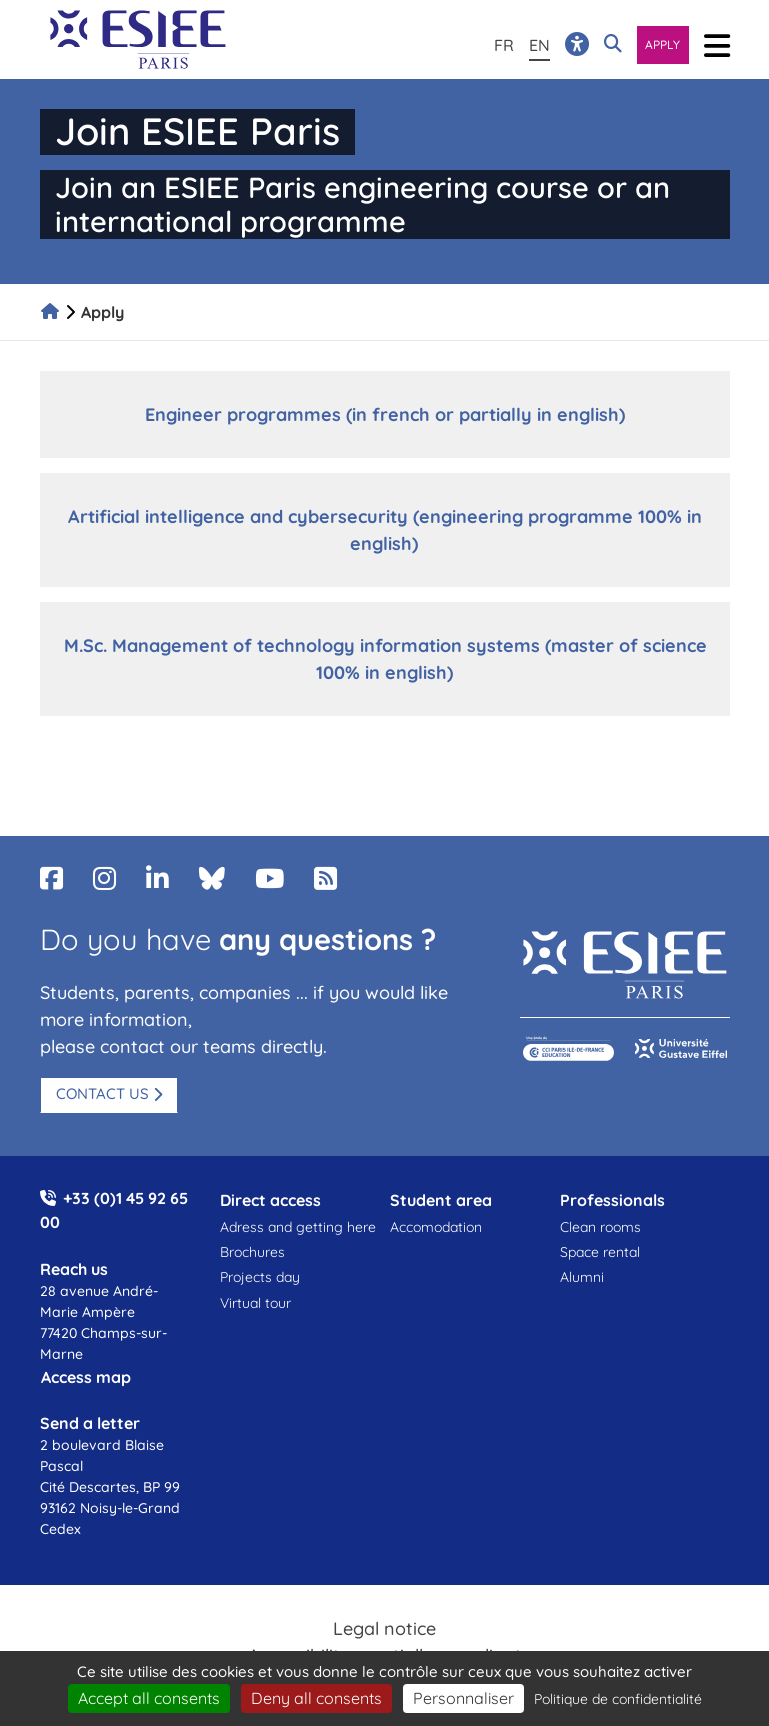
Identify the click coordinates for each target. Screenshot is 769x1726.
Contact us (102, 1093)
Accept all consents (149, 1698)
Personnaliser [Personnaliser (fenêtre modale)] (463, 1698)
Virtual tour (255, 1303)
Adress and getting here (298, 1227)
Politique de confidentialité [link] (618, 1699)
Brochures (252, 1252)
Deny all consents (316, 1698)
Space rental (600, 1252)
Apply (662, 44)
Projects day (260, 1277)
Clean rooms (600, 1227)
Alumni (582, 1277)
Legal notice (384, 1628)
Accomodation (436, 1227)
